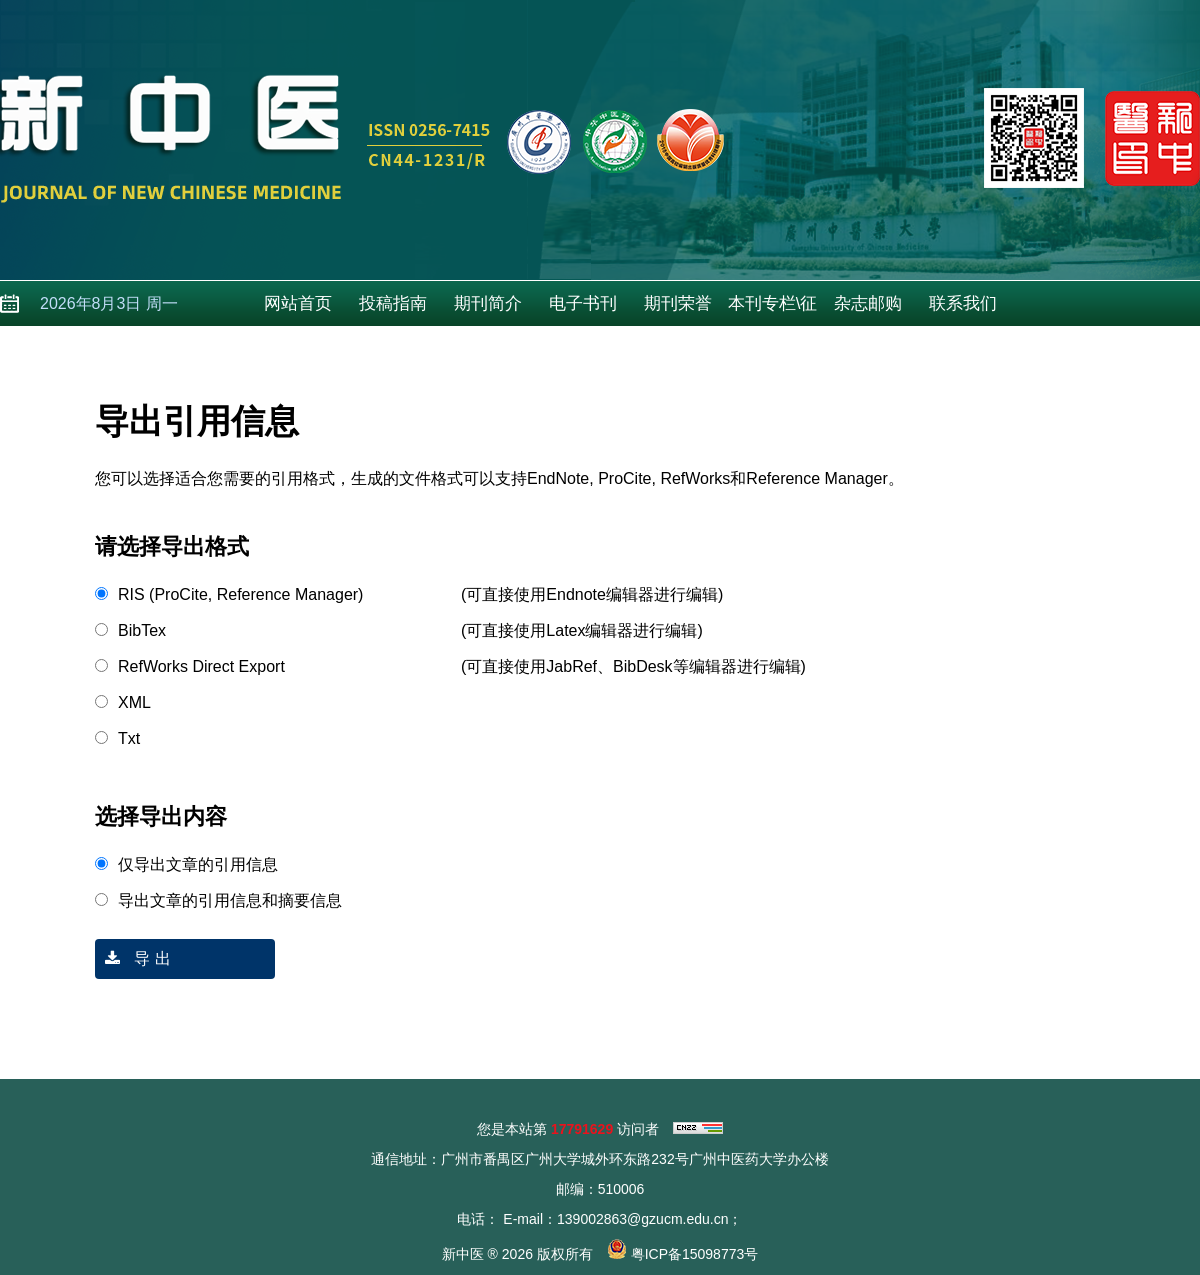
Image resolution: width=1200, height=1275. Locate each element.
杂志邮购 (868, 303)
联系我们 (963, 303)
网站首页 (298, 303)
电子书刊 (583, 303)
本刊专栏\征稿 (773, 310)
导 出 (133, 958)
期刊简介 (488, 303)
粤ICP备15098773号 (695, 1254)
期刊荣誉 (678, 303)
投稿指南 (393, 303)
